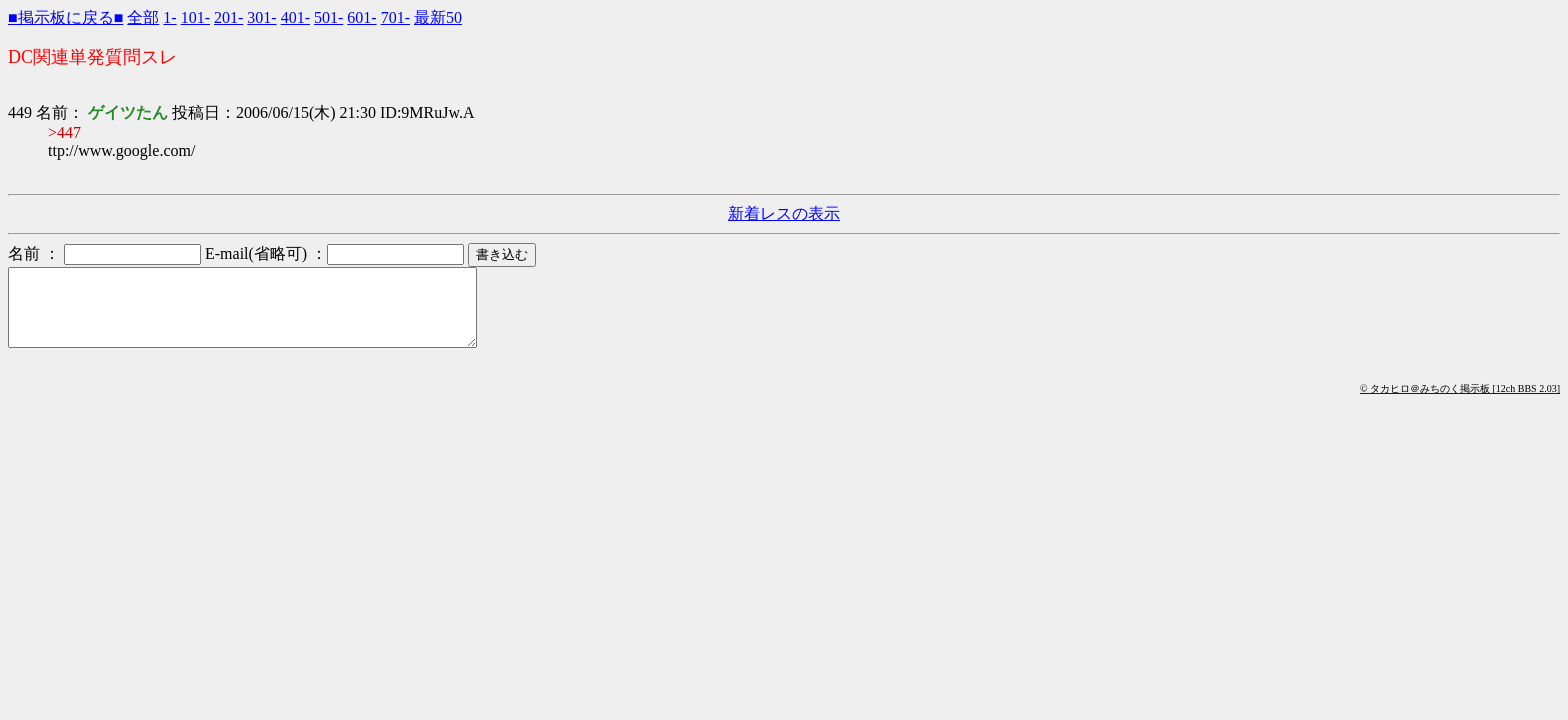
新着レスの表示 (784, 213)
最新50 (438, 17)
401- (295, 17)
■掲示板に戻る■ (65, 17)
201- (228, 17)
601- (361, 17)
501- (328, 17)
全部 (143, 17)
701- (395, 17)
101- (195, 17)
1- (169, 17)
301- (261, 17)
